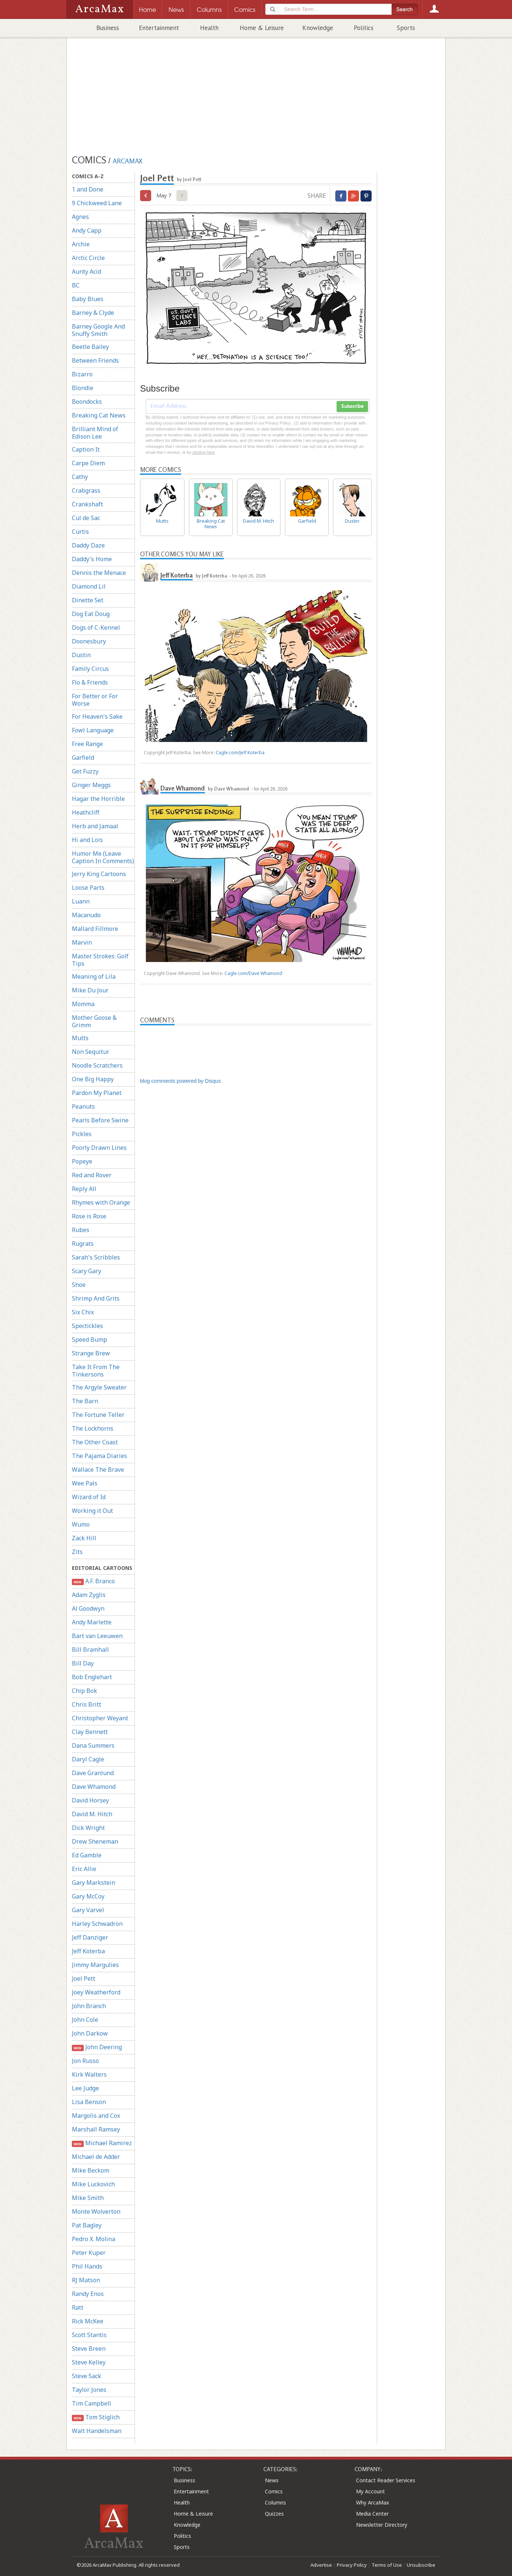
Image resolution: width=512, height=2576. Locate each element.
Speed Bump (89, 1339)
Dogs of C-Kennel (96, 627)
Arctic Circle (88, 258)
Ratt (77, 2307)
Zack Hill (84, 1538)
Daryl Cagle (88, 1759)
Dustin (81, 655)
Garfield (83, 757)
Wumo (81, 1524)
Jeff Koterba (88, 1951)
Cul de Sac (86, 518)
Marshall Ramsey (96, 2129)
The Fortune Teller (98, 1415)
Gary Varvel (88, 1910)
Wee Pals (84, 1483)
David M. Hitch (92, 1814)
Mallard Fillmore (95, 929)
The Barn (85, 1401)
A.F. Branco (93, 1581)
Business (107, 28)
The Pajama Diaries (99, 1456)
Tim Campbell (91, 2403)
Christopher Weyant (100, 1718)
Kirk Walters (89, 2074)
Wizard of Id (89, 1497)
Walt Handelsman (97, 2431)
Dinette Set (87, 600)
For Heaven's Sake (97, 716)
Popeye (82, 1161)
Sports (406, 28)
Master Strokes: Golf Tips (100, 960)
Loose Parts (88, 887)
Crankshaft (87, 504)
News (272, 2480)
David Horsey (90, 1800)
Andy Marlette (92, 1622)
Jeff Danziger (90, 1937)
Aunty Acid (86, 271)
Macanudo (86, 915)
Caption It (86, 449)
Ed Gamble (87, 1855)
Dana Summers (93, 1745)
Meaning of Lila (94, 976)
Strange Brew (91, 1353)
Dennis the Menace (99, 573)
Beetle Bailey (90, 347)
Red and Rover (92, 1175)
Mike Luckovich (93, 2184)
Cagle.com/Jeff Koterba (240, 752)
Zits (77, 1552)
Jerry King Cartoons (99, 874)
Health (209, 28)
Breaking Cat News (99, 415)
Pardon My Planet (97, 1093)
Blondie (82, 388)
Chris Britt (86, 1704)
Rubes (80, 1230)
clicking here (203, 452)
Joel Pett (83, 1978)
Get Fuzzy (85, 771)
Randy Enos (88, 2294)
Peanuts (83, 1106)
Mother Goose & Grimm (94, 1021)
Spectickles (87, 1326)
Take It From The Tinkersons (96, 1370)
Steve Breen (89, 2348)
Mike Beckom (90, 2170)
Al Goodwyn (88, 1608)
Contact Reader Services (385, 2480)
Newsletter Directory (381, 2524)
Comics (274, 2491)
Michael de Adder (96, 2157)
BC (76, 285)
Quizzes (274, 2513)
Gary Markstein (93, 1882)
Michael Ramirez (102, 2143)
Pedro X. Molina (93, 2239)
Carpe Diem (88, 463)
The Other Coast (95, 1442)
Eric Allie (84, 1869)
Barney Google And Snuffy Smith (98, 330)
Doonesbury (89, 641)
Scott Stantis (89, 2335)
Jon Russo (85, 2061)
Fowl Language (93, 730)
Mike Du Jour (90, 990)
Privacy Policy (352, 2565)
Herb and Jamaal (95, 826)
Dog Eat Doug (91, 614)
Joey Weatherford (96, 1992)
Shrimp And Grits (96, 1298)
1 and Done (87, 189)
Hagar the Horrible (98, 799)
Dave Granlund (93, 1773)
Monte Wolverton (96, 2211)
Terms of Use (387, 2565)
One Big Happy (93, 1079)
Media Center (372, 2513)
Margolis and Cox (96, 2115)
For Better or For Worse (95, 700)
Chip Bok (84, 1691)
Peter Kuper (89, 2253)
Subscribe (352, 406)
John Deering (97, 2047)
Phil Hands (87, 2266)
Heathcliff (85, 812)
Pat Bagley (87, 2225)
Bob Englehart (92, 1677)
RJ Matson (86, 2280)
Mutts (80, 1038)
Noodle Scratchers (97, 1065)
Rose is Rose (89, 1216)
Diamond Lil (89, 586)
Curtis (80, 531)
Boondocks (87, 401)
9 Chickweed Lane (97, 203)
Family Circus (90, 669)
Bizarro (82, 374)
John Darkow (90, 2033)
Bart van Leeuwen (97, 1636)
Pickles (82, 1134)
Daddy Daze (88, 545)
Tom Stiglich (96, 2417)
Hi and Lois (87, 840)
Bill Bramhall (90, 1649)
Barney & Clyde (93, 313)
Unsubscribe (421, 2565)
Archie (81, 244)
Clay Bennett (90, 1732)
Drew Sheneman (95, 1841)
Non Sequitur (90, 1052)
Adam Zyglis (89, 1595)
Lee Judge (85, 2088)
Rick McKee (87, 2321)
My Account (370, 2491)
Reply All (84, 1189)
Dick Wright (88, 1828)
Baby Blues (87, 299)
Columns (275, 2502)
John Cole (85, 2020)
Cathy (80, 477)
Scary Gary (86, 1271)
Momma (83, 1004)
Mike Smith (88, 2198)
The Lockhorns (92, 1428)
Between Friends (95, 360)
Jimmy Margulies (95, 1965)
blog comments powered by (180, 1081)
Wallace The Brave (98, 1469)
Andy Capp (87, 230)
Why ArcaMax (372, 2502)
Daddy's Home (92, 559)
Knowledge (317, 28)
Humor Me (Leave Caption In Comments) (103, 857)
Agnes (80, 217)
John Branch (89, 2006)
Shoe (79, 1285)
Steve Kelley (89, 2362)
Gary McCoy (88, 1896)
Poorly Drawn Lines (99, 1148)
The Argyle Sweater (99, 1387)
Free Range (87, 744)
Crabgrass (86, 490)
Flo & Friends (90, 682)
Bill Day (83, 1663)
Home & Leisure (262, 28)
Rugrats (83, 1243)
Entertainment (159, 28)
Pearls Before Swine (100, 1120)
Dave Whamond (94, 1787)
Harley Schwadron (97, 1924)
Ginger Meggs (91, 785)
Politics (363, 28)
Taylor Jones (89, 2390)
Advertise (321, 2565)
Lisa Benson (89, 2102)
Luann (81, 901)
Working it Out (92, 1511)
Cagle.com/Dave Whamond (253, 973)
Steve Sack (86, 2376)
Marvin (82, 942)
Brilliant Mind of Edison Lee (95, 432)
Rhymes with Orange (101, 1202)
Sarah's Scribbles (96, 1257)
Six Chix (83, 1312)
